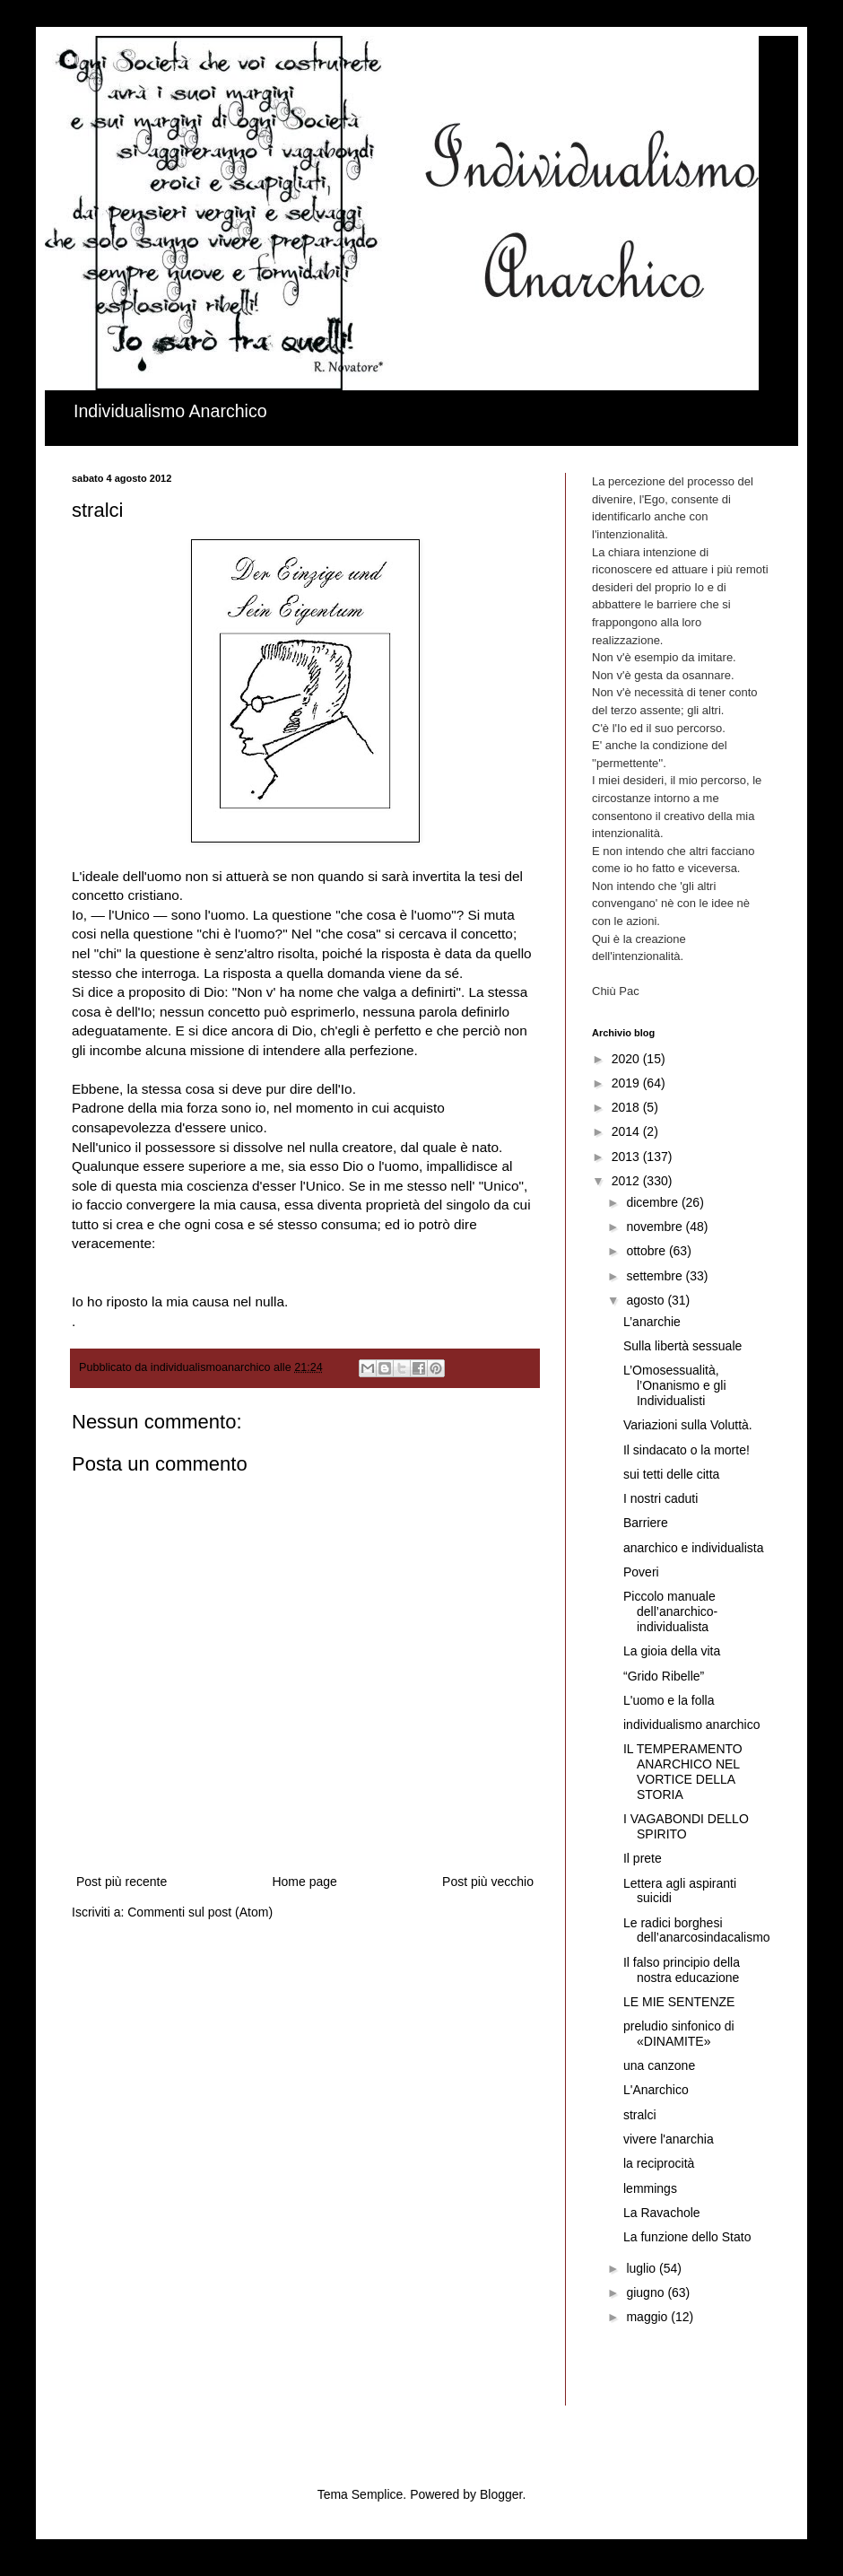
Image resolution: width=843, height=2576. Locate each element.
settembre (655, 1276)
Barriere (645, 1522)
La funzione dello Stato (687, 2237)
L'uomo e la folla (669, 1700)
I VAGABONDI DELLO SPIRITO (686, 1826)
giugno (646, 2292)
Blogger (501, 2494)
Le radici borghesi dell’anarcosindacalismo (696, 1930)
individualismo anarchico (691, 1724)
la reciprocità (658, 2163)
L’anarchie (652, 1321)
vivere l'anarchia (668, 2139)
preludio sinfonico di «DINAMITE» (678, 2033)
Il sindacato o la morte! (686, 1450)
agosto (646, 1300)
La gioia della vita (671, 1651)
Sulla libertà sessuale (682, 1346)
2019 (627, 1083)
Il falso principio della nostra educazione (681, 1970)
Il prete (642, 1858)
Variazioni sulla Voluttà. (687, 1425)
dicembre (653, 1202)
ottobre (647, 1251)
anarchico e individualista (693, 1548)
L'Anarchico (656, 2090)
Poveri (641, 1572)
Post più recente (121, 1881)
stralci (639, 2115)
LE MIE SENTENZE (678, 2002)
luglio (642, 2268)
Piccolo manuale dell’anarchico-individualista (670, 1611)
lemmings (650, 2188)
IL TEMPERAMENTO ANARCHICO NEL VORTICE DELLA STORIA (683, 1771)
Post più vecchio (488, 1881)
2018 (627, 1107)
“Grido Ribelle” (663, 1676)
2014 (627, 1131)
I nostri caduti (660, 1498)
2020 (627, 1059)
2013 (627, 1156)
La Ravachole (661, 2212)
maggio (648, 2317)
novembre (655, 1226)
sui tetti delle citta (671, 1474)
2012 (627, 1181)
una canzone (659, 2065)
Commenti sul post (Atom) (200, 1912)
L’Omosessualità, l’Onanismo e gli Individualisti (674, 1385)
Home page (304, 1881)
